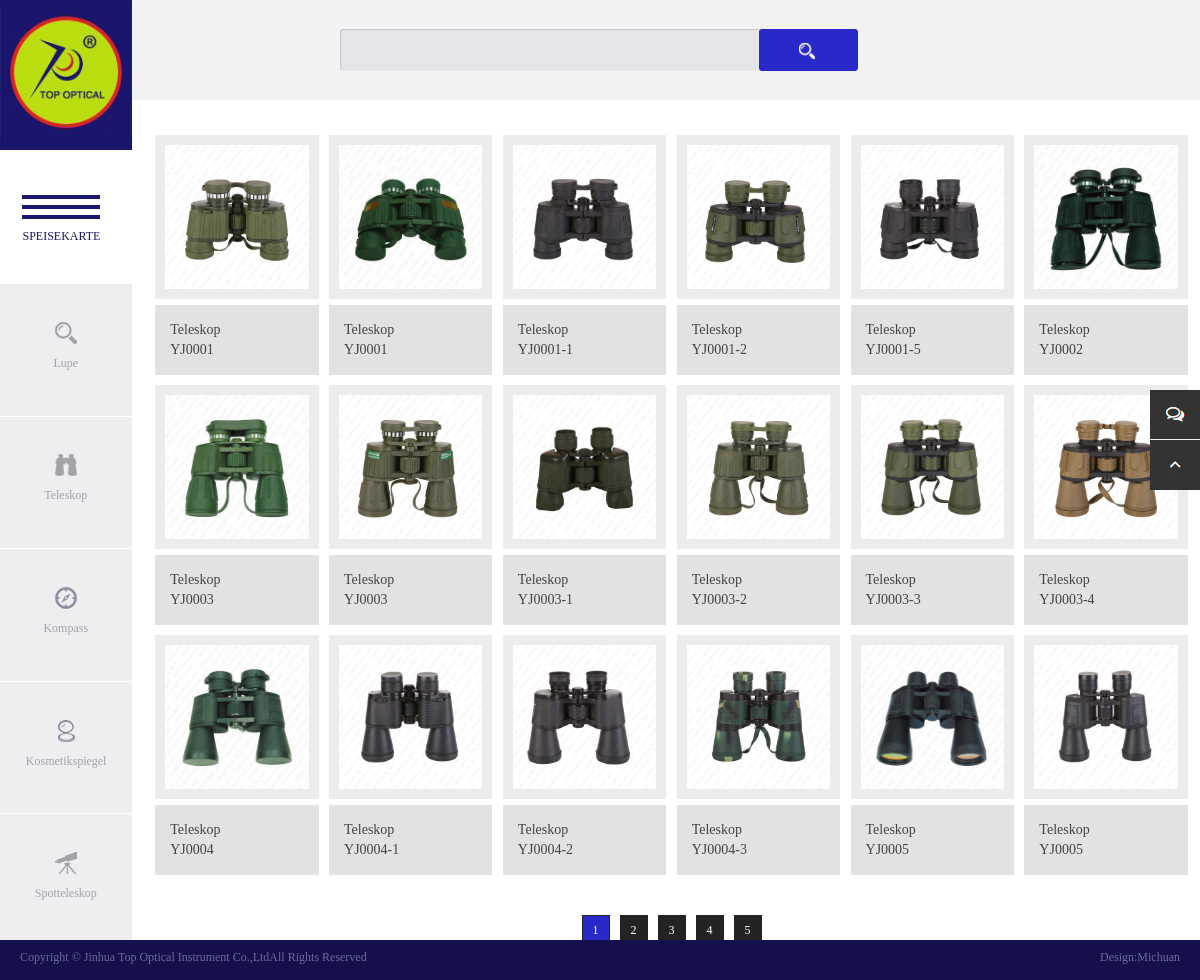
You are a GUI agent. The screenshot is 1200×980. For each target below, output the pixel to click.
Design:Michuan (1140, 957)
